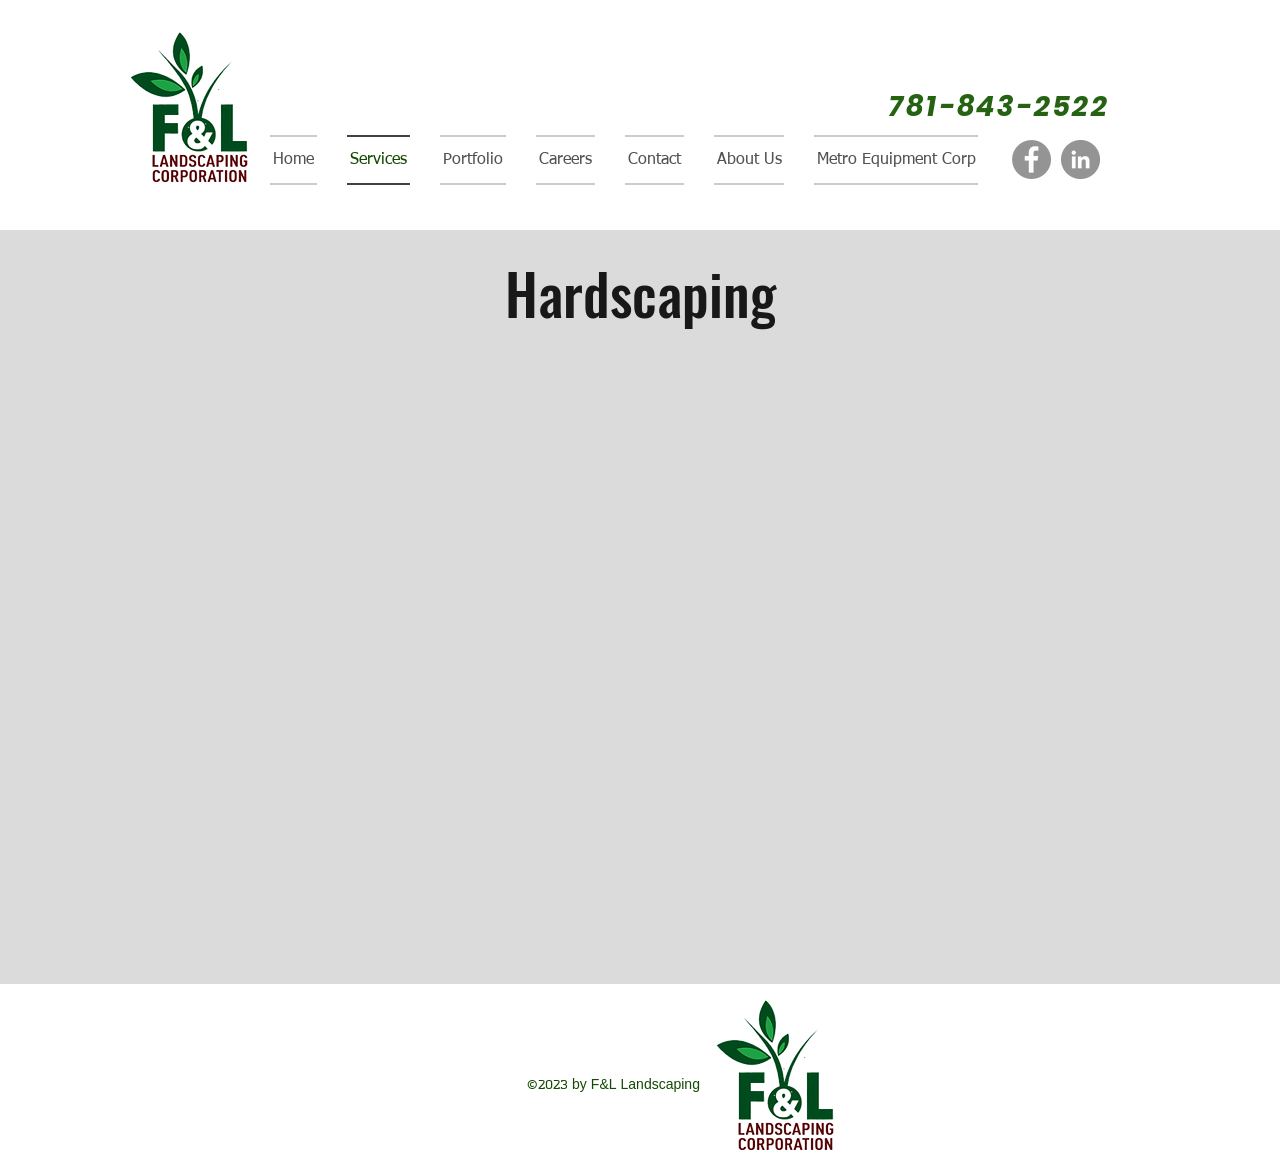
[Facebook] (1031, 159)
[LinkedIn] (1080, 159)
